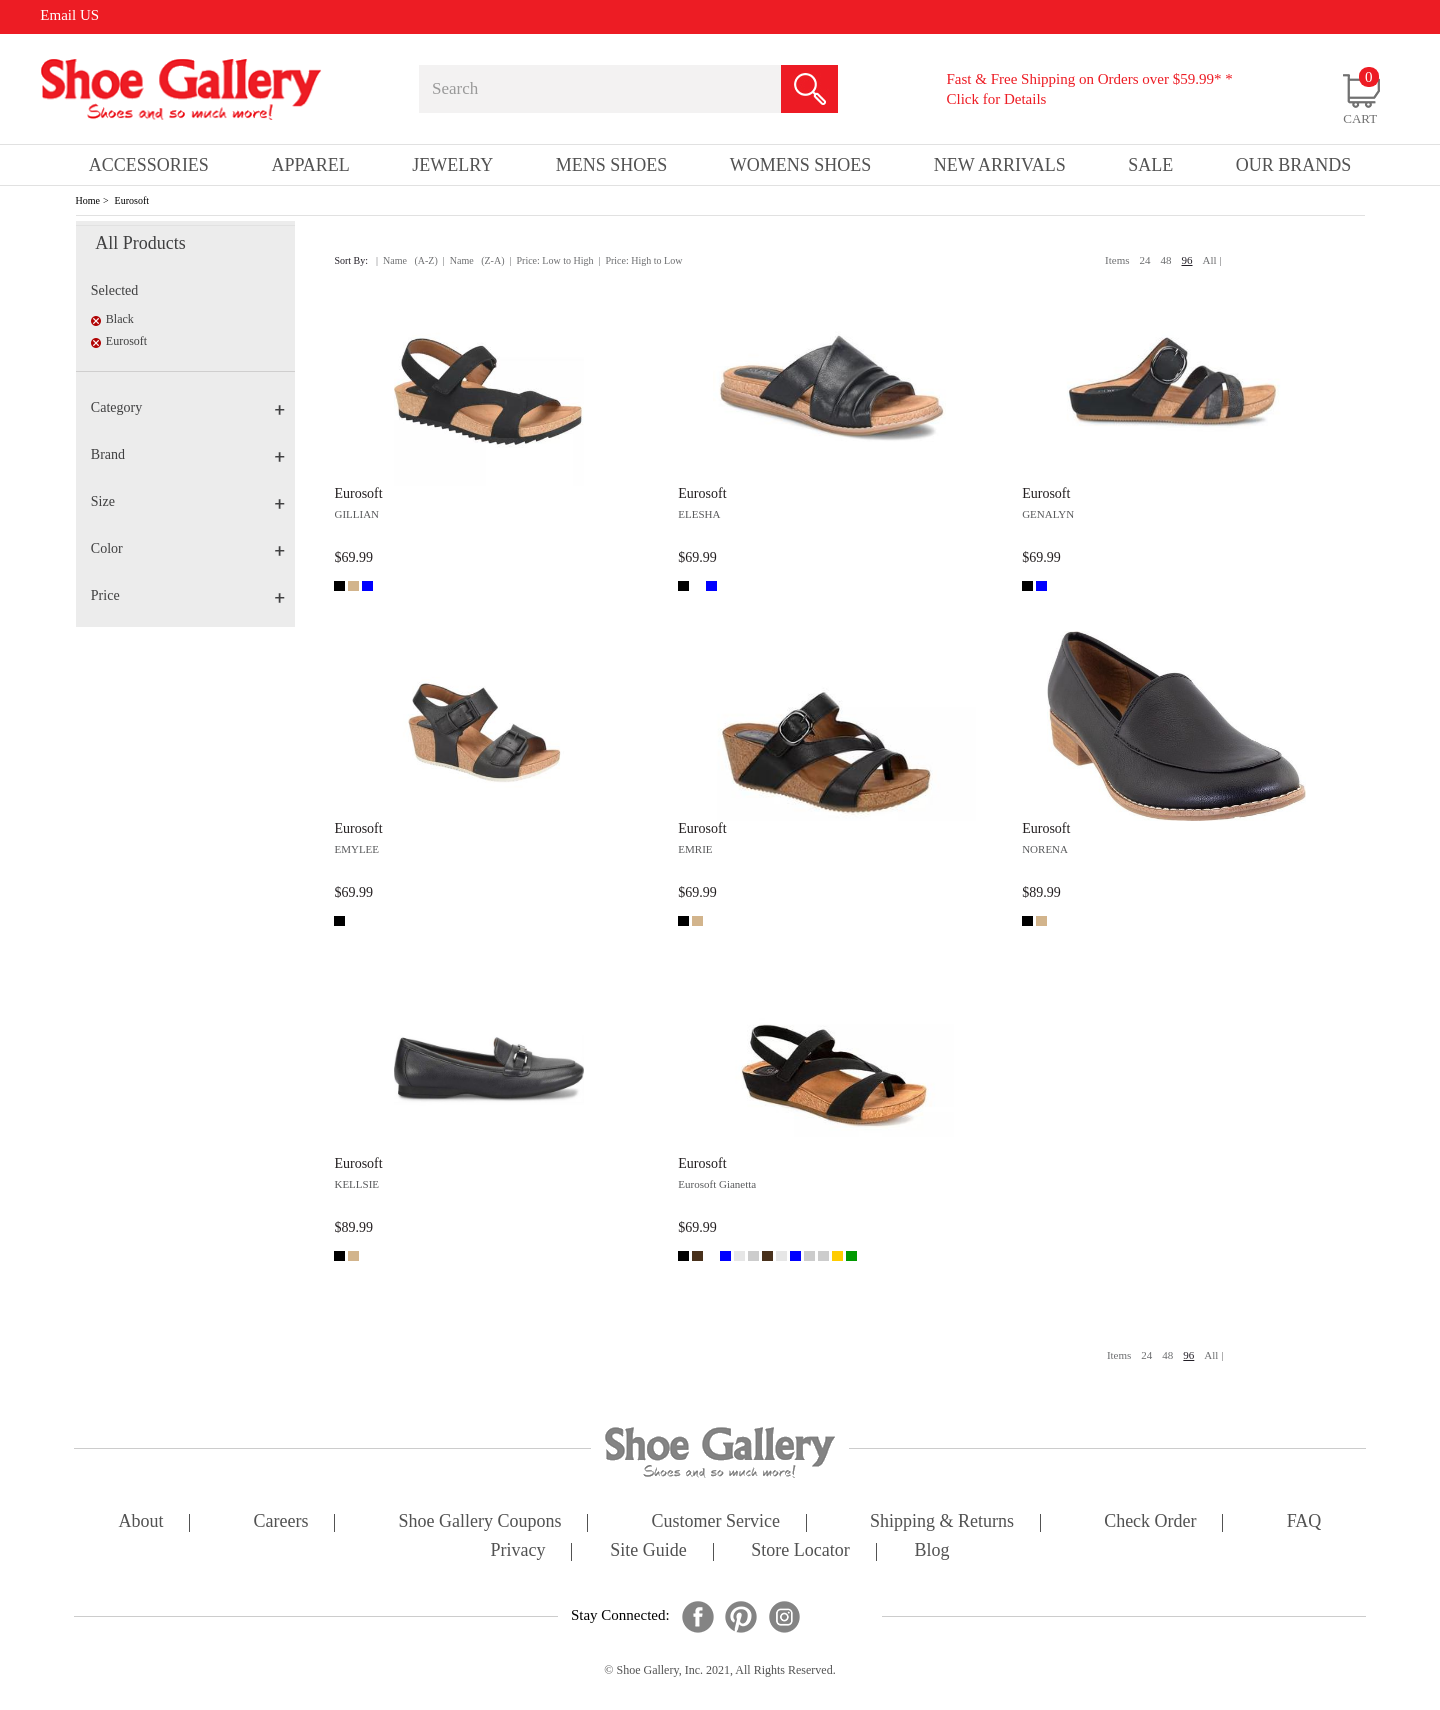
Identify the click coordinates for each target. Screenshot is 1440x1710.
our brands (1294, 165)
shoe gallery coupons (480, 1522)
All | (1212, 260)
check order (1150, 1522)
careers (281, 1522)
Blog (931, 1551)
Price (188, 595)
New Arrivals (1000, 165)
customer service (716, 1522)
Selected (114, 290)
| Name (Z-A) (474, 260)
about (141, 1522)
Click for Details (996, 99)
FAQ (1304, 1522)
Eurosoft (132, 200)
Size (188, 501)
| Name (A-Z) (407, 260)
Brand (188, 454)
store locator (800, 1551)
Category (188, 407)
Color (188, 548)
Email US (69, 15)
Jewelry (452, 165)
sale (1150, 165)
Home (88, 200)
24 (1145, 260)
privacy (518, 1551)
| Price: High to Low (640, 260)
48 (1166, 260)
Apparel (310, 165)
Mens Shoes (612, 165)
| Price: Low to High (551, 260)
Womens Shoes (801, 165)
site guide (648, 1551)
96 (1187, 260)
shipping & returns (942, 1522)
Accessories (149, 165)
